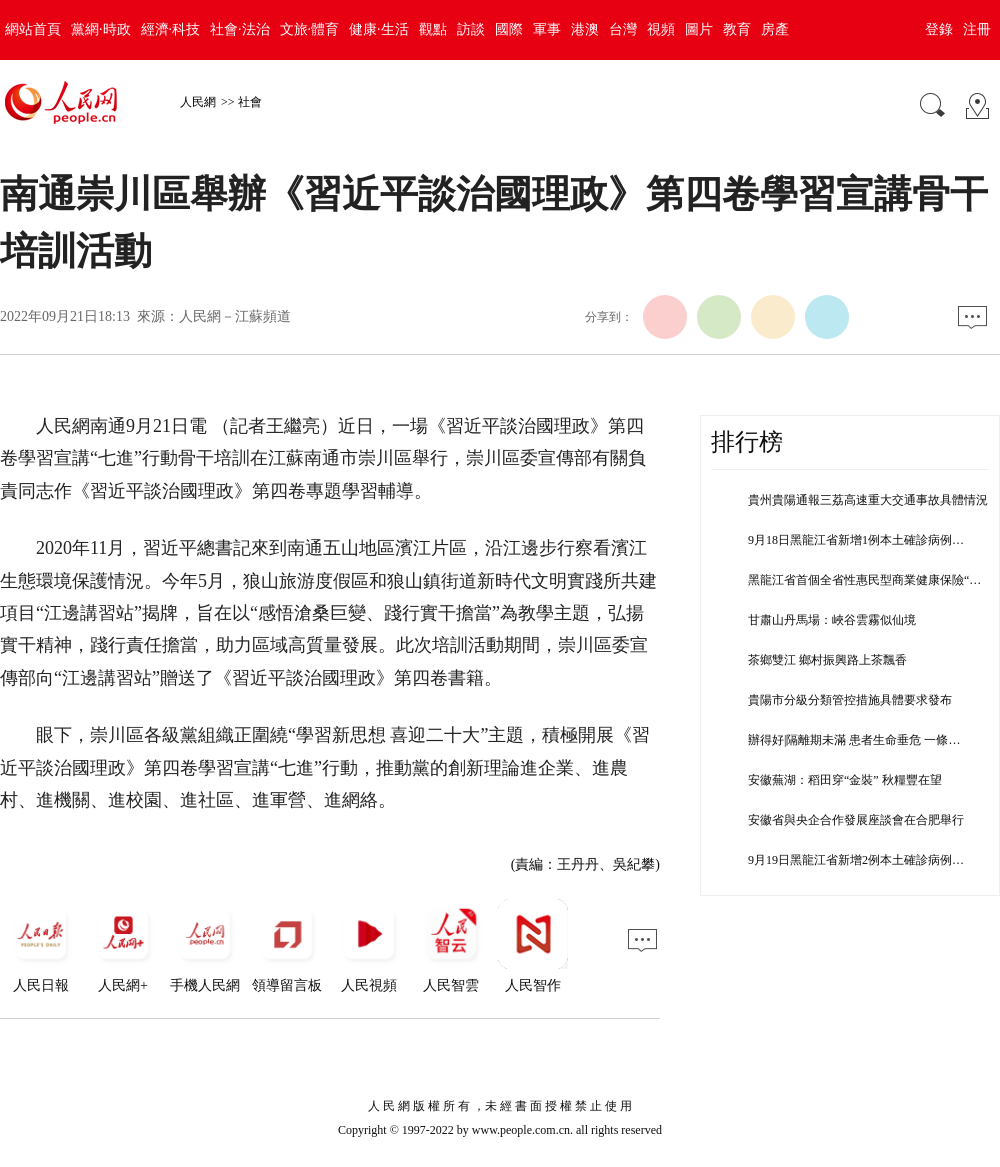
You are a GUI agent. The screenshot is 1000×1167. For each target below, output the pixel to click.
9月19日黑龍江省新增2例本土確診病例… (856, 860)
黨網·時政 (101, 29)
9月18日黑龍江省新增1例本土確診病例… (856, 540)
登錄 (939, 29)
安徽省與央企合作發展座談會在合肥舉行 (856, 820)
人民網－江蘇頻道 (235, 316)
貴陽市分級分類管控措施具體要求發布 (850, 700)
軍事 (547, 29)
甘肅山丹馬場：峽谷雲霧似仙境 (832, 620)
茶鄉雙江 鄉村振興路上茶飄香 (827, 660)
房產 (775, 29)
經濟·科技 (171, 29)
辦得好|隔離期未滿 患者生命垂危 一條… (854, 740)
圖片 (699, 29)
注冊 (977, 29)
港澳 (585, 29)
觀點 (433, 29)
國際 (509, 29)
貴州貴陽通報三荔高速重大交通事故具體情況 (868, 500)
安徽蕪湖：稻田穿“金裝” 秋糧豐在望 (845, 780)
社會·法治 (240, 29)
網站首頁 (33, 29)
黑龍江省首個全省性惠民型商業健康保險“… (864, 580)
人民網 (198, 102)
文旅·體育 (310, 29)
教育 (737, 29)
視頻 (661, 29)
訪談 (471, 29)
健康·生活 (379, 29)
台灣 (623, 29)
